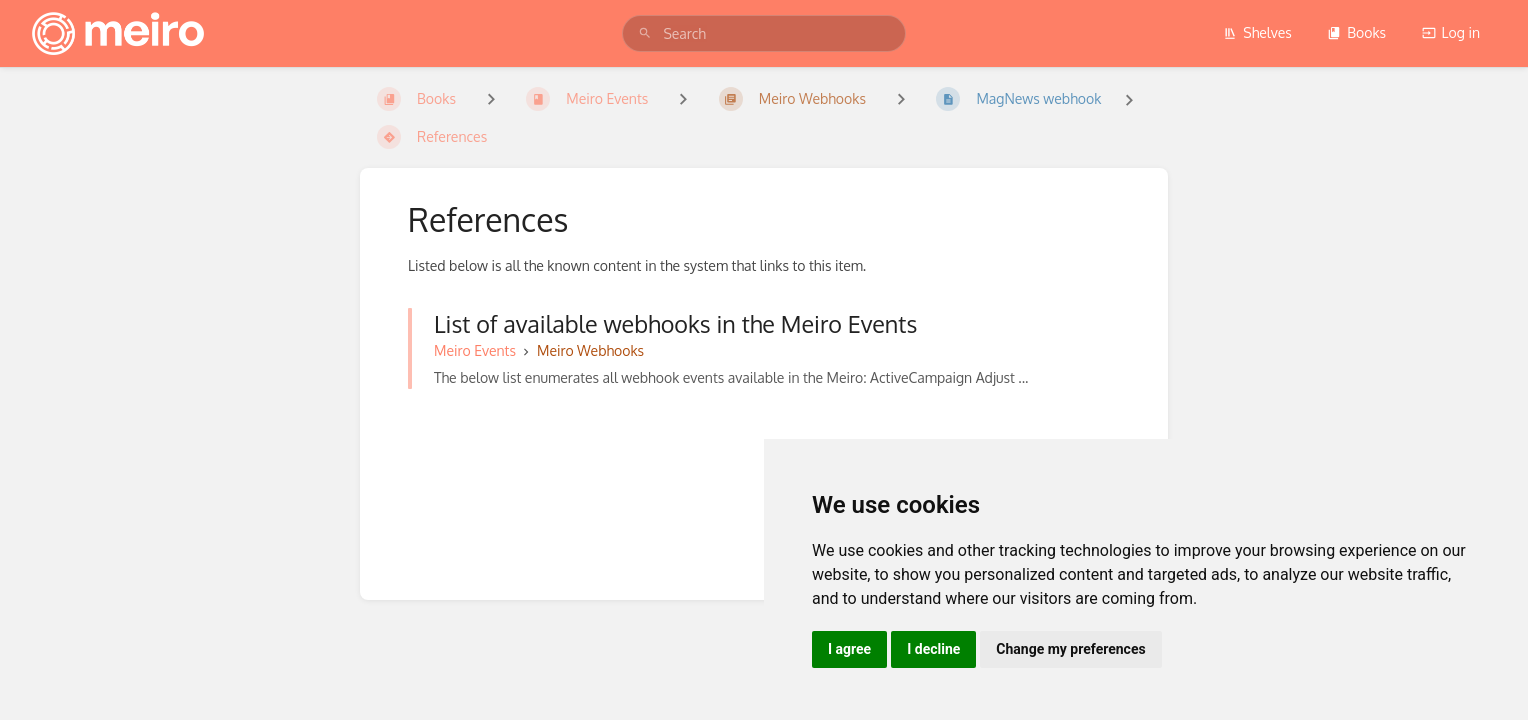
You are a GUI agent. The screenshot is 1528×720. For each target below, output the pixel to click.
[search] (763, 33)
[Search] (645, 33)
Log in (1451, 32)
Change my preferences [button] (1070, 649)
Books (1356, 32)
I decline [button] (933, 649)
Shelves (1257, 32)
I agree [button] (849, 649)
